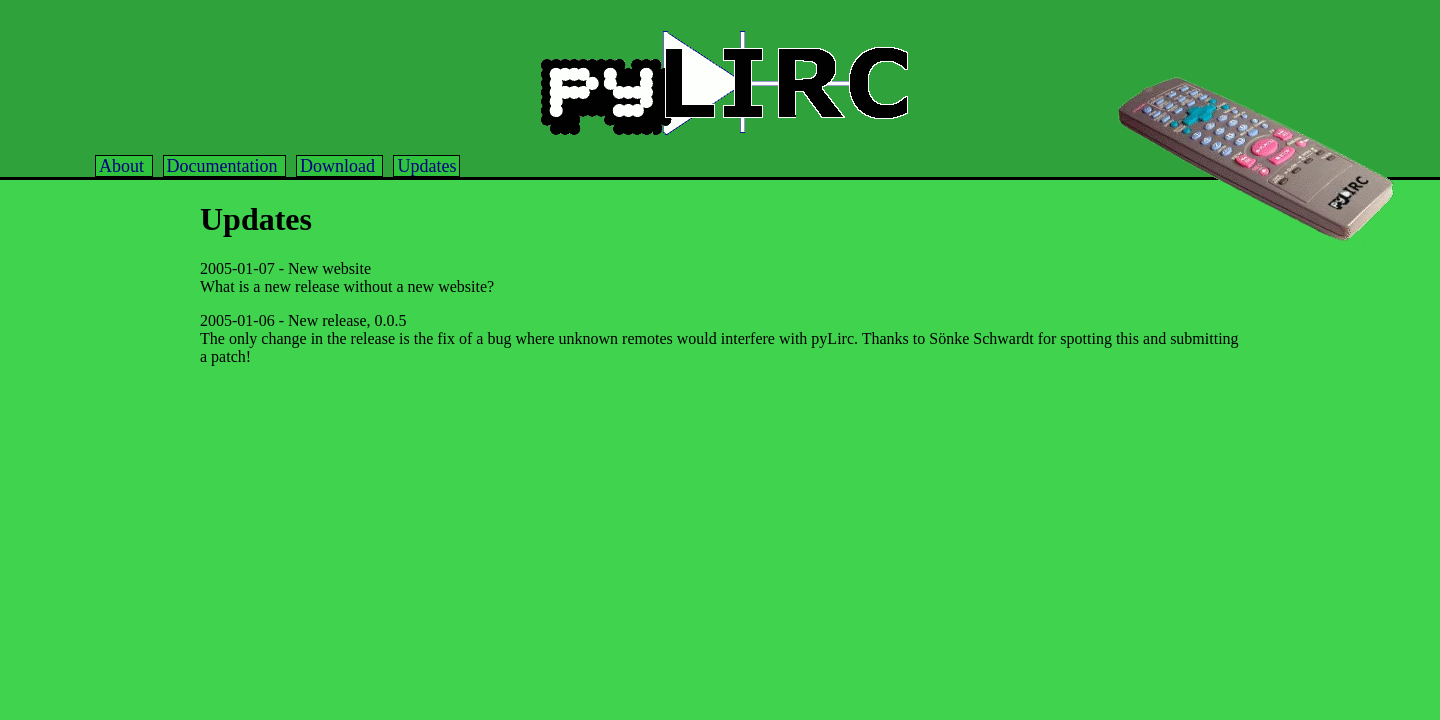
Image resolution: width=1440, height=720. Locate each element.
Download (340, 166)
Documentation (224, 166)
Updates (426, 166)
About (124, 166)
